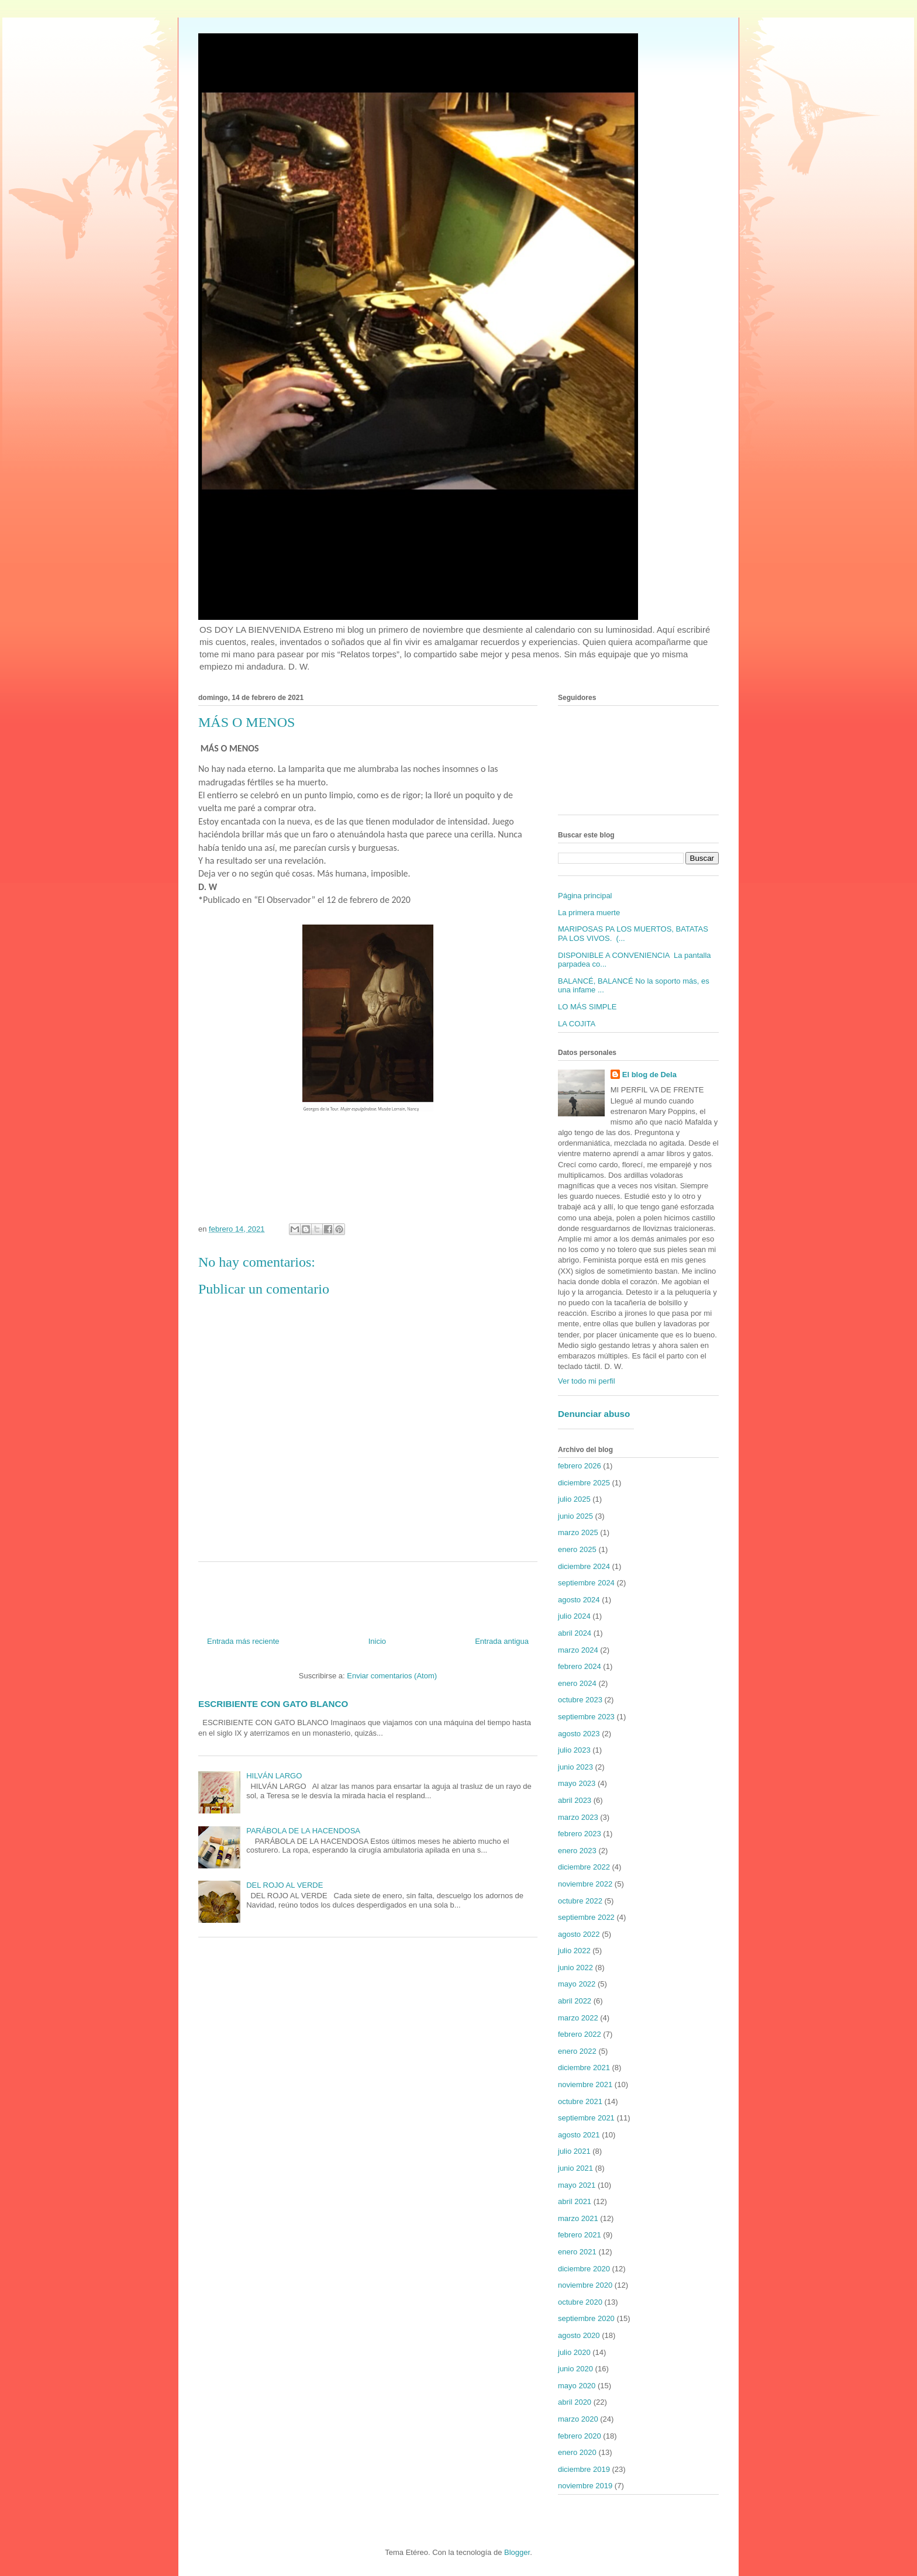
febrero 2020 (579, 2436)
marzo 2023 (578, 1817)
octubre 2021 (580, 2101)
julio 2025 (574, 1499)
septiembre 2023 (586, 1716)
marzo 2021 (578, 2218)
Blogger (517, 2552)
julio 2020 (574, 2352)
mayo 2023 (576, 1783)
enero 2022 (577, 2051)
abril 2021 (574, 2201)
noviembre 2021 (585, 2084)
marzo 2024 (578, 1650)
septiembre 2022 (586, 1917)
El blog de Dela (649, 1074)
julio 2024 (574, 1616)
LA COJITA (576, 1023)
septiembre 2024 (586, 1582)
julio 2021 (574, 2151)
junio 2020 (575, 2368)
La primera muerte (589, 912)
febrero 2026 (579, 1465)
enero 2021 (577, 2251)
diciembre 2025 (584, 1482)
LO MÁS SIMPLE (587, 1006)
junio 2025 (575, 1516)
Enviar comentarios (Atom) (392, 1675)
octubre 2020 (580, 2302)
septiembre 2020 (586, 2318)
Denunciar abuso (594, 1414)
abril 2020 (574, 2402)
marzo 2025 (578, 1532)
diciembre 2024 (584, 1566)
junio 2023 (575, 1767)
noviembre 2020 (585, 2285)
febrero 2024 (579, 1666)
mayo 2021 (576, 2185)
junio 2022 (575, 1967)
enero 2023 (577, 1850)
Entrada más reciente (243, 1641)
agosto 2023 (579, 1733)
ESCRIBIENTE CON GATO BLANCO (273, 1704)
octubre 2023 (580, 1699)
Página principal (585, 895)
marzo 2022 (578, 2017)
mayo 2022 (576, 1984)
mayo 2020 (576, 2385)
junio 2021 (575, 2168)
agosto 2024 (579, 1599)
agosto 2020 (579, 2335)
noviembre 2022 (585, 1884)
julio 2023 (574, 1750)
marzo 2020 (578, 2419)
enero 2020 (577, 2452)
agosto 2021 (579, 2134)
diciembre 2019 (584, 2469)
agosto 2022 (579, 1934)
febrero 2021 (579, 2234)
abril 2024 (574, 1633)
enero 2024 (577, 1683)
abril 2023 (574, 1800)
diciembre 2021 (584, 2067)
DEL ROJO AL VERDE (284, 1885)
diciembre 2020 (584, 2268)
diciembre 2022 (584, 1867)
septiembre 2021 (586, 2117)
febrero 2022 (579, 2034)
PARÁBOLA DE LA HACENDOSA (303, 1830)
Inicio (377, 1641)
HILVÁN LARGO (274, 1775)
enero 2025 (577, 1549)
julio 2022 (574, 1950)
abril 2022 (574, 2000)
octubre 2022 (580, 1900)
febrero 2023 (579, 1833)
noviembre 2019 (585, 2485)
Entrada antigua (502, 1641)
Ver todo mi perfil (586, 1381)
